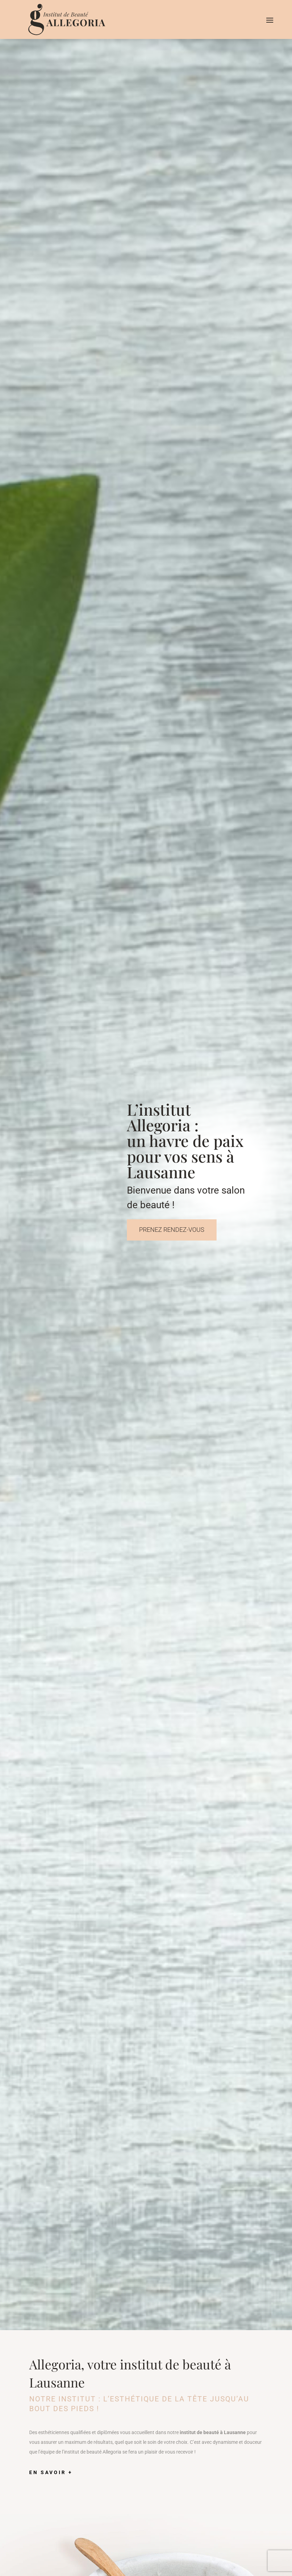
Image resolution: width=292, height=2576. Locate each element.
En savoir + (51, 2472)
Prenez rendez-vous (171, 1229)
